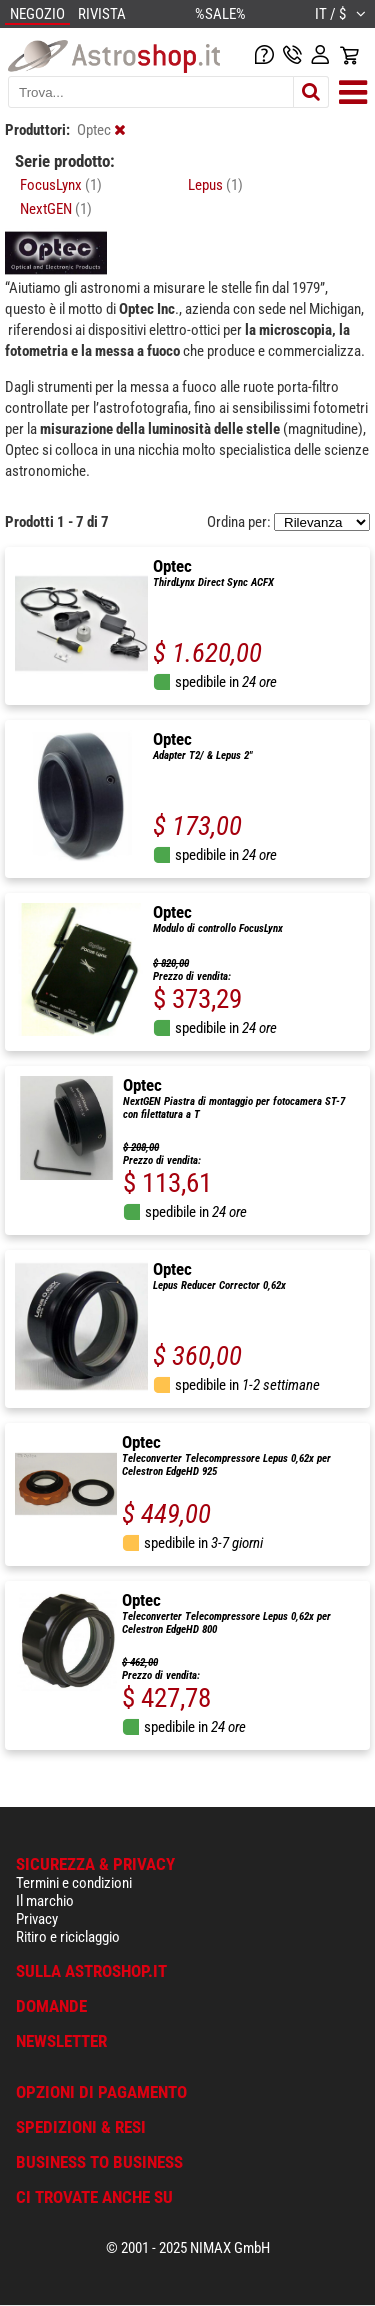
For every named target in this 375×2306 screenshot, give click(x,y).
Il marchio (45, 1901)
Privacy (37, 1919)
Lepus (215, 185)
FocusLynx (61, 185)
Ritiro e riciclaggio (68, 1937)
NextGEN (56, 209)
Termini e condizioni (74, 1883)
